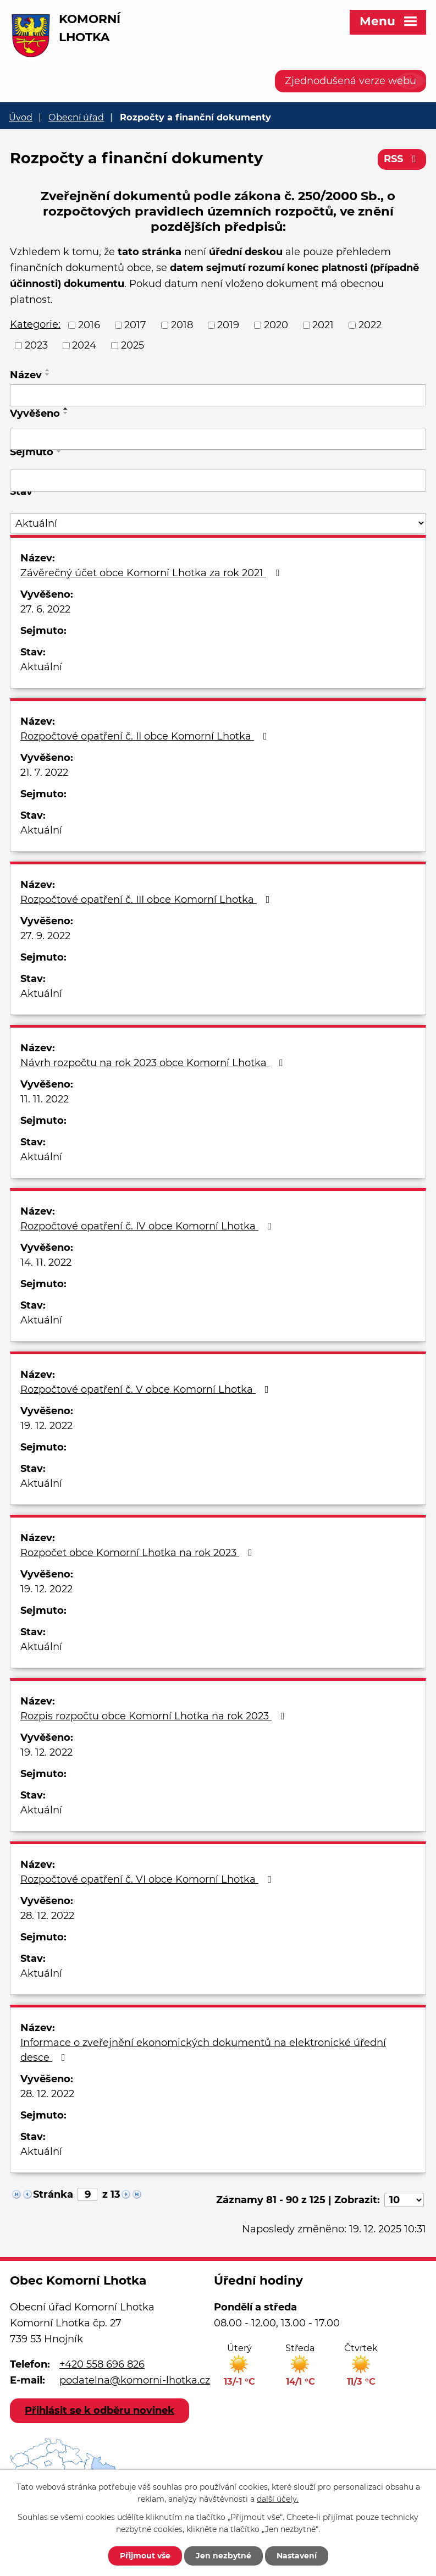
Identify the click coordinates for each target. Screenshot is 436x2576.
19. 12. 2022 (46, 1426)
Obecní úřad (76, 117)
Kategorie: (35, 324)
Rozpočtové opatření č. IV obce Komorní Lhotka (148, 1226)
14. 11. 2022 (45, 1262)
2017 (135, 325)
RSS (402, 159)
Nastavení (297, 2556)
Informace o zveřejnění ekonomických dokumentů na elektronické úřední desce (203, 2050)
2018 (182, 325)
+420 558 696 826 (102, 2364)
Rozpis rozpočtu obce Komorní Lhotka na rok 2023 (154, 1716)
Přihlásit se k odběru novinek (99, 2410)
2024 (84, 345)
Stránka (53, 2194)
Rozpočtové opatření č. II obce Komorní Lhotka (146, 736)
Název (26, 375)
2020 (276, 325)
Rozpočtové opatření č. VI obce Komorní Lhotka (148, 1879)
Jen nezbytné (223, 2556)
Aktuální (41, 667)
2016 (89, 325)
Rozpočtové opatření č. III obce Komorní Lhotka (147, 899)
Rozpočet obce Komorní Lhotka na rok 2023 (138, 1553)
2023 (36, 345)
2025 (132, 345)
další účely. (278, 2500)
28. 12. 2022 (47, 1916)
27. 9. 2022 (45, 936)
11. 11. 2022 (44, 1099)
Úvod (20, 117)
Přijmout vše (145, 2556)
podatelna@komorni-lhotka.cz (134, 2380)
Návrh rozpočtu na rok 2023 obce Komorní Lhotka (153, 1063)
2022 (370, 325)
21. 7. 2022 (44, 772)
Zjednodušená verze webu (350, 81)
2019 (228, 325)
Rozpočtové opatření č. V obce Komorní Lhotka (146, 1389)
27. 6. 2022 (45, 609)
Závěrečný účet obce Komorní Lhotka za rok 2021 (152, 573)
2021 (323, 325)
